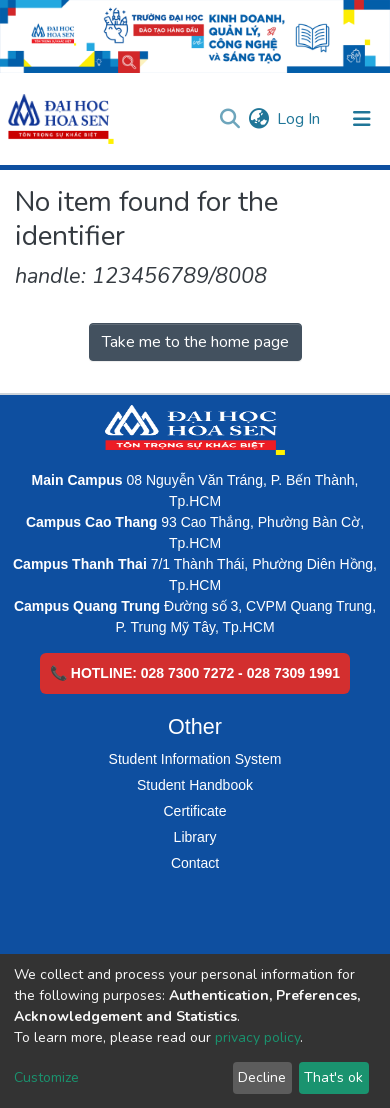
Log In (299, 119)
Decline (262, 1077)
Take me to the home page (195, 342)
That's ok (333, 1077)
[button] (258, 119)
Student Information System (195, 759)
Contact (195, 863)
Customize (46, 1077)
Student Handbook (195, 785)
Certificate (194, 811)
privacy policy (257, 1037)
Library (195, 837)
